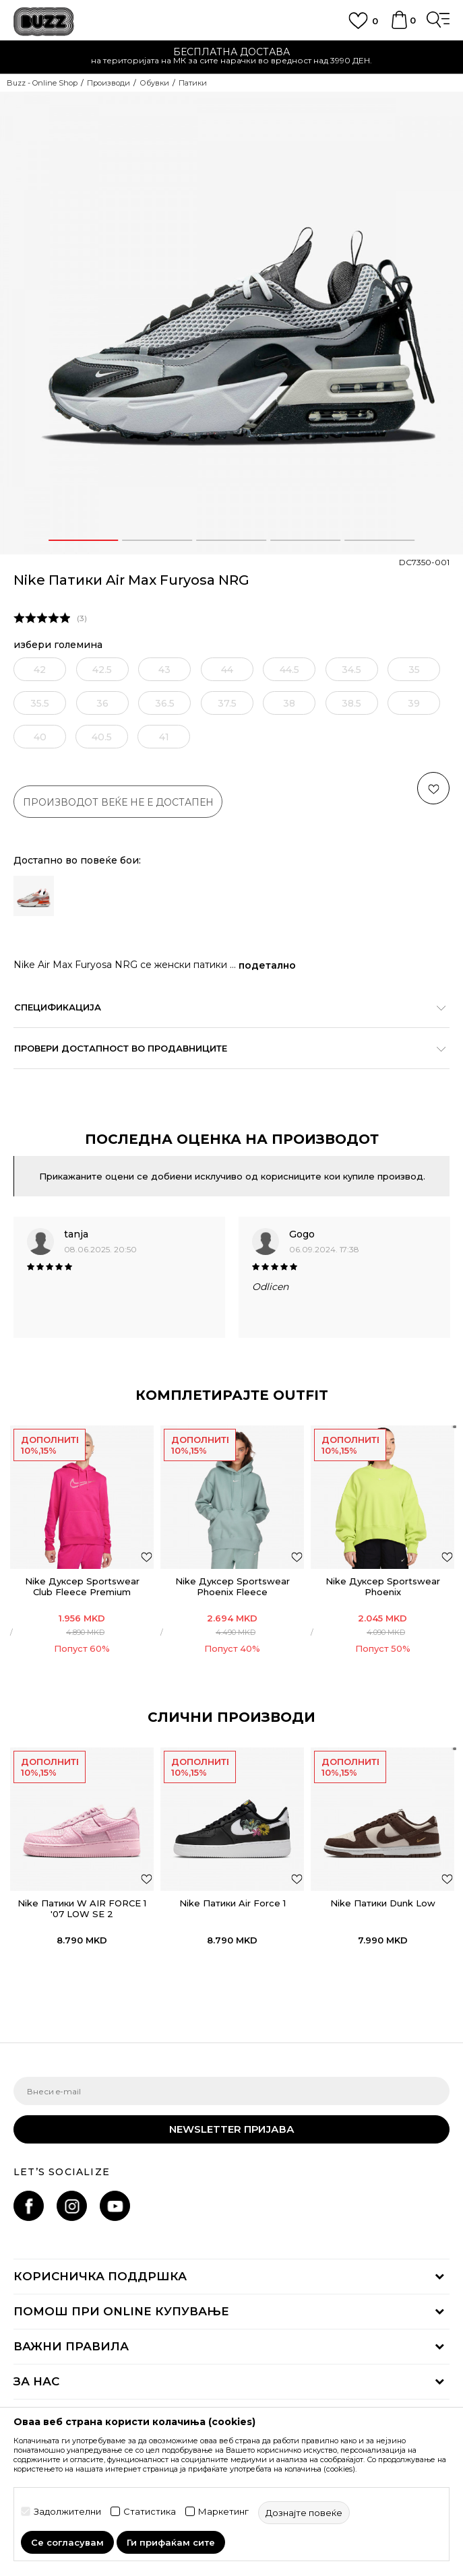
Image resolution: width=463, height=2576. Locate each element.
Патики (193, 83)
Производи (108, 83)
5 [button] (379, 540)
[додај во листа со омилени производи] (146, 1556)
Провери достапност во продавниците (224, 1048)
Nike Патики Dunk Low (382, 1903)
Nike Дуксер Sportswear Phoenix (383, 1586)
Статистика (149, 2512)
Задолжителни (67, 2512)
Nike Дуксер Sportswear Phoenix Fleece (232, 1586)
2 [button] (157, 540)
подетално (267, 965)
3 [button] (232, 540)
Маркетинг (223, 2512)
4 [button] (306, 540)
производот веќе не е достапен (118, 802)
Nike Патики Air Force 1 (232, 1903)
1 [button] (84, 540)
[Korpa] (398, 26)
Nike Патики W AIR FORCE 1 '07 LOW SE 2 (82, 1908)
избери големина (57, 645)
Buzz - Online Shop (42, 83)
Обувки (154, 83)
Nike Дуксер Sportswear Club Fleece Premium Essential (82, 1592)
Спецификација (224, 1007)
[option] (231, 323)
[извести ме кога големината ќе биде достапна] (39, 669)
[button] (433, 788)
